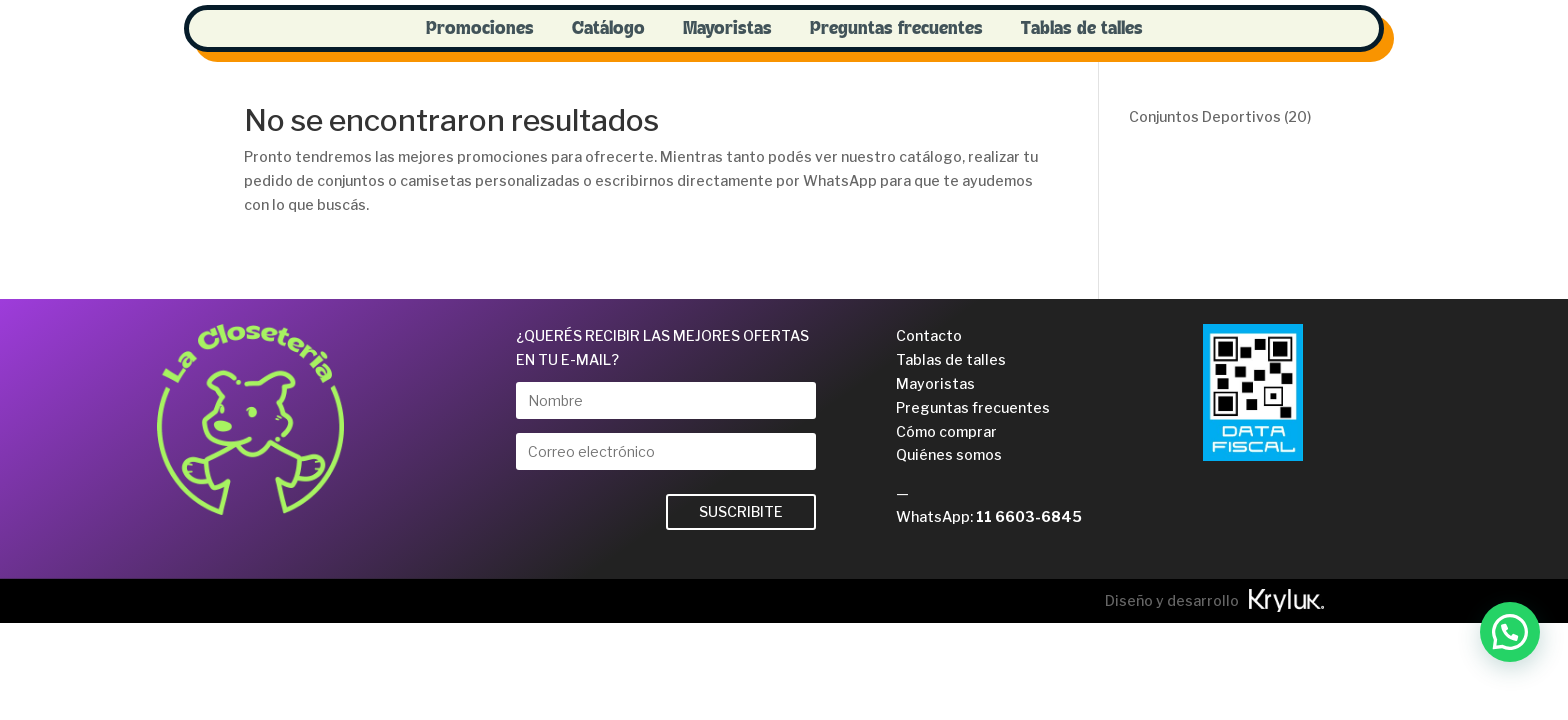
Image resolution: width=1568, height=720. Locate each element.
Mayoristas (727, 29)
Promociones (480, 29)
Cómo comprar (946, 431)
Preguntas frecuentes (896, 29)
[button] (1510, 632)
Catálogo (608, 29)
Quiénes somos (949, 454)
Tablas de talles (1082, 29)
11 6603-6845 (1029, 516)
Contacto (929, 335)
